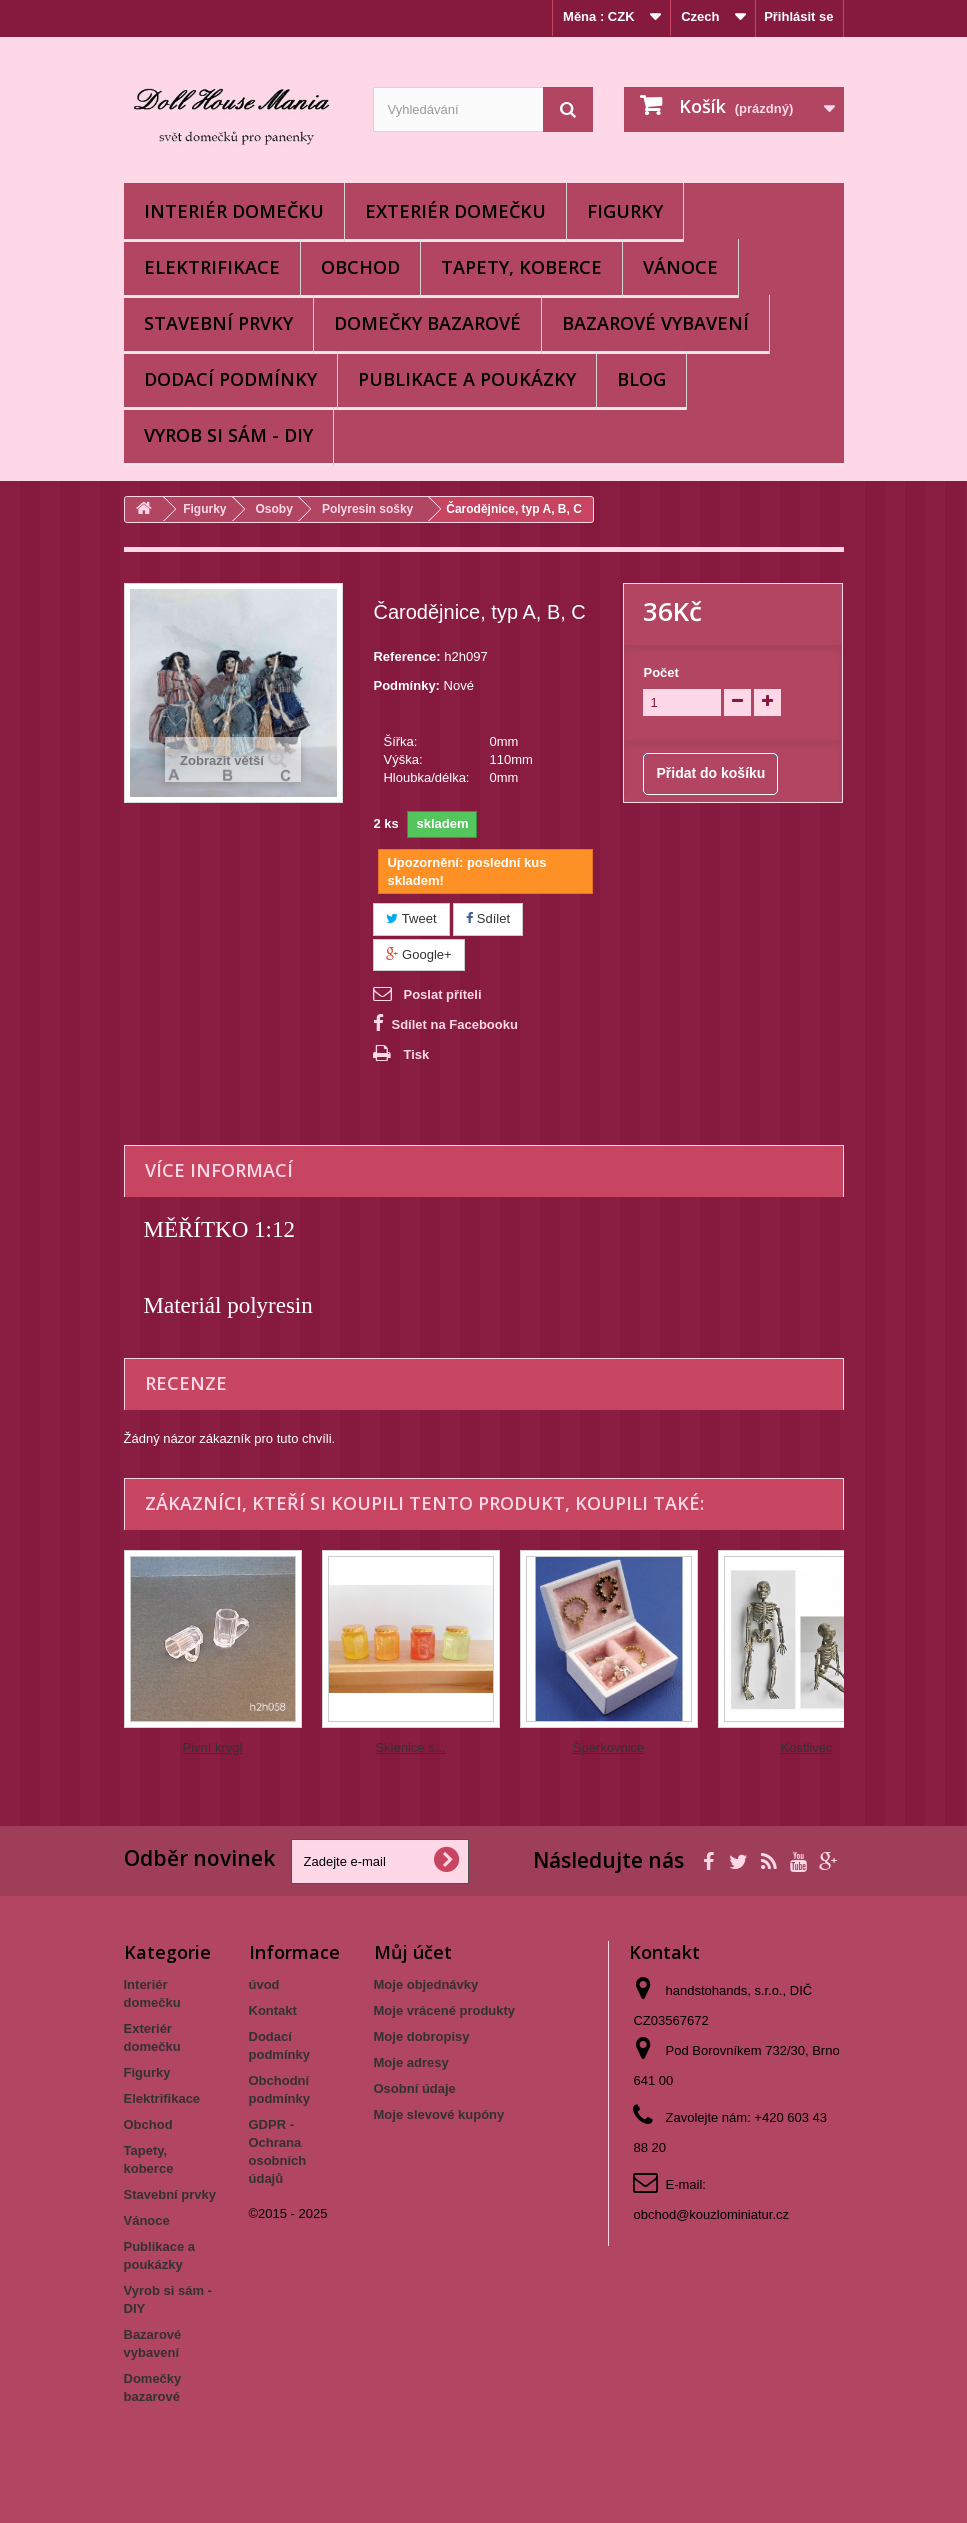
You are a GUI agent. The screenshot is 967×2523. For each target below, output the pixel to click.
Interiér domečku (234, 211)
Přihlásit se (798, 16)
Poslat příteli (442, 994)
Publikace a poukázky (467, 379)
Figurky (625, 211)
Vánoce (680, 267)
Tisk (416, 1054)
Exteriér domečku (455, 211)
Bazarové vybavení (655, 323)
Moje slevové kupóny (439, 2114)
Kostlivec (806, 1747)
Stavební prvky (218, 323)
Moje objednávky (426, 1984)
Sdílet (488, 918)
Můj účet (413, 1952)
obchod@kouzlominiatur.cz (711, 2214)
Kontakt (273, 2010)
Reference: (406, 656)
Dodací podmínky (230, 379)
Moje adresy (411, 2062)
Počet (660, 672)
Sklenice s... (410, 1747)
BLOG (641, 379)
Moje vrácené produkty (445, 2010)
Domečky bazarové (427, 323)
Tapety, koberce (521, 267)
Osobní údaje (415, 2088)
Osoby (274, 509)
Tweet (411, 918)
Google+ (418, 954)
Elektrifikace (212, 267)
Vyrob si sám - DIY (228, 435)
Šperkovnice (609, 1747)
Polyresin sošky (367, 509)
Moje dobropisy (422, 2036)
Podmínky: (406, 685)
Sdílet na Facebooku (454, 1024)
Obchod (360, 267)
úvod (264, 1984)
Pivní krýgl (213, 1747)
